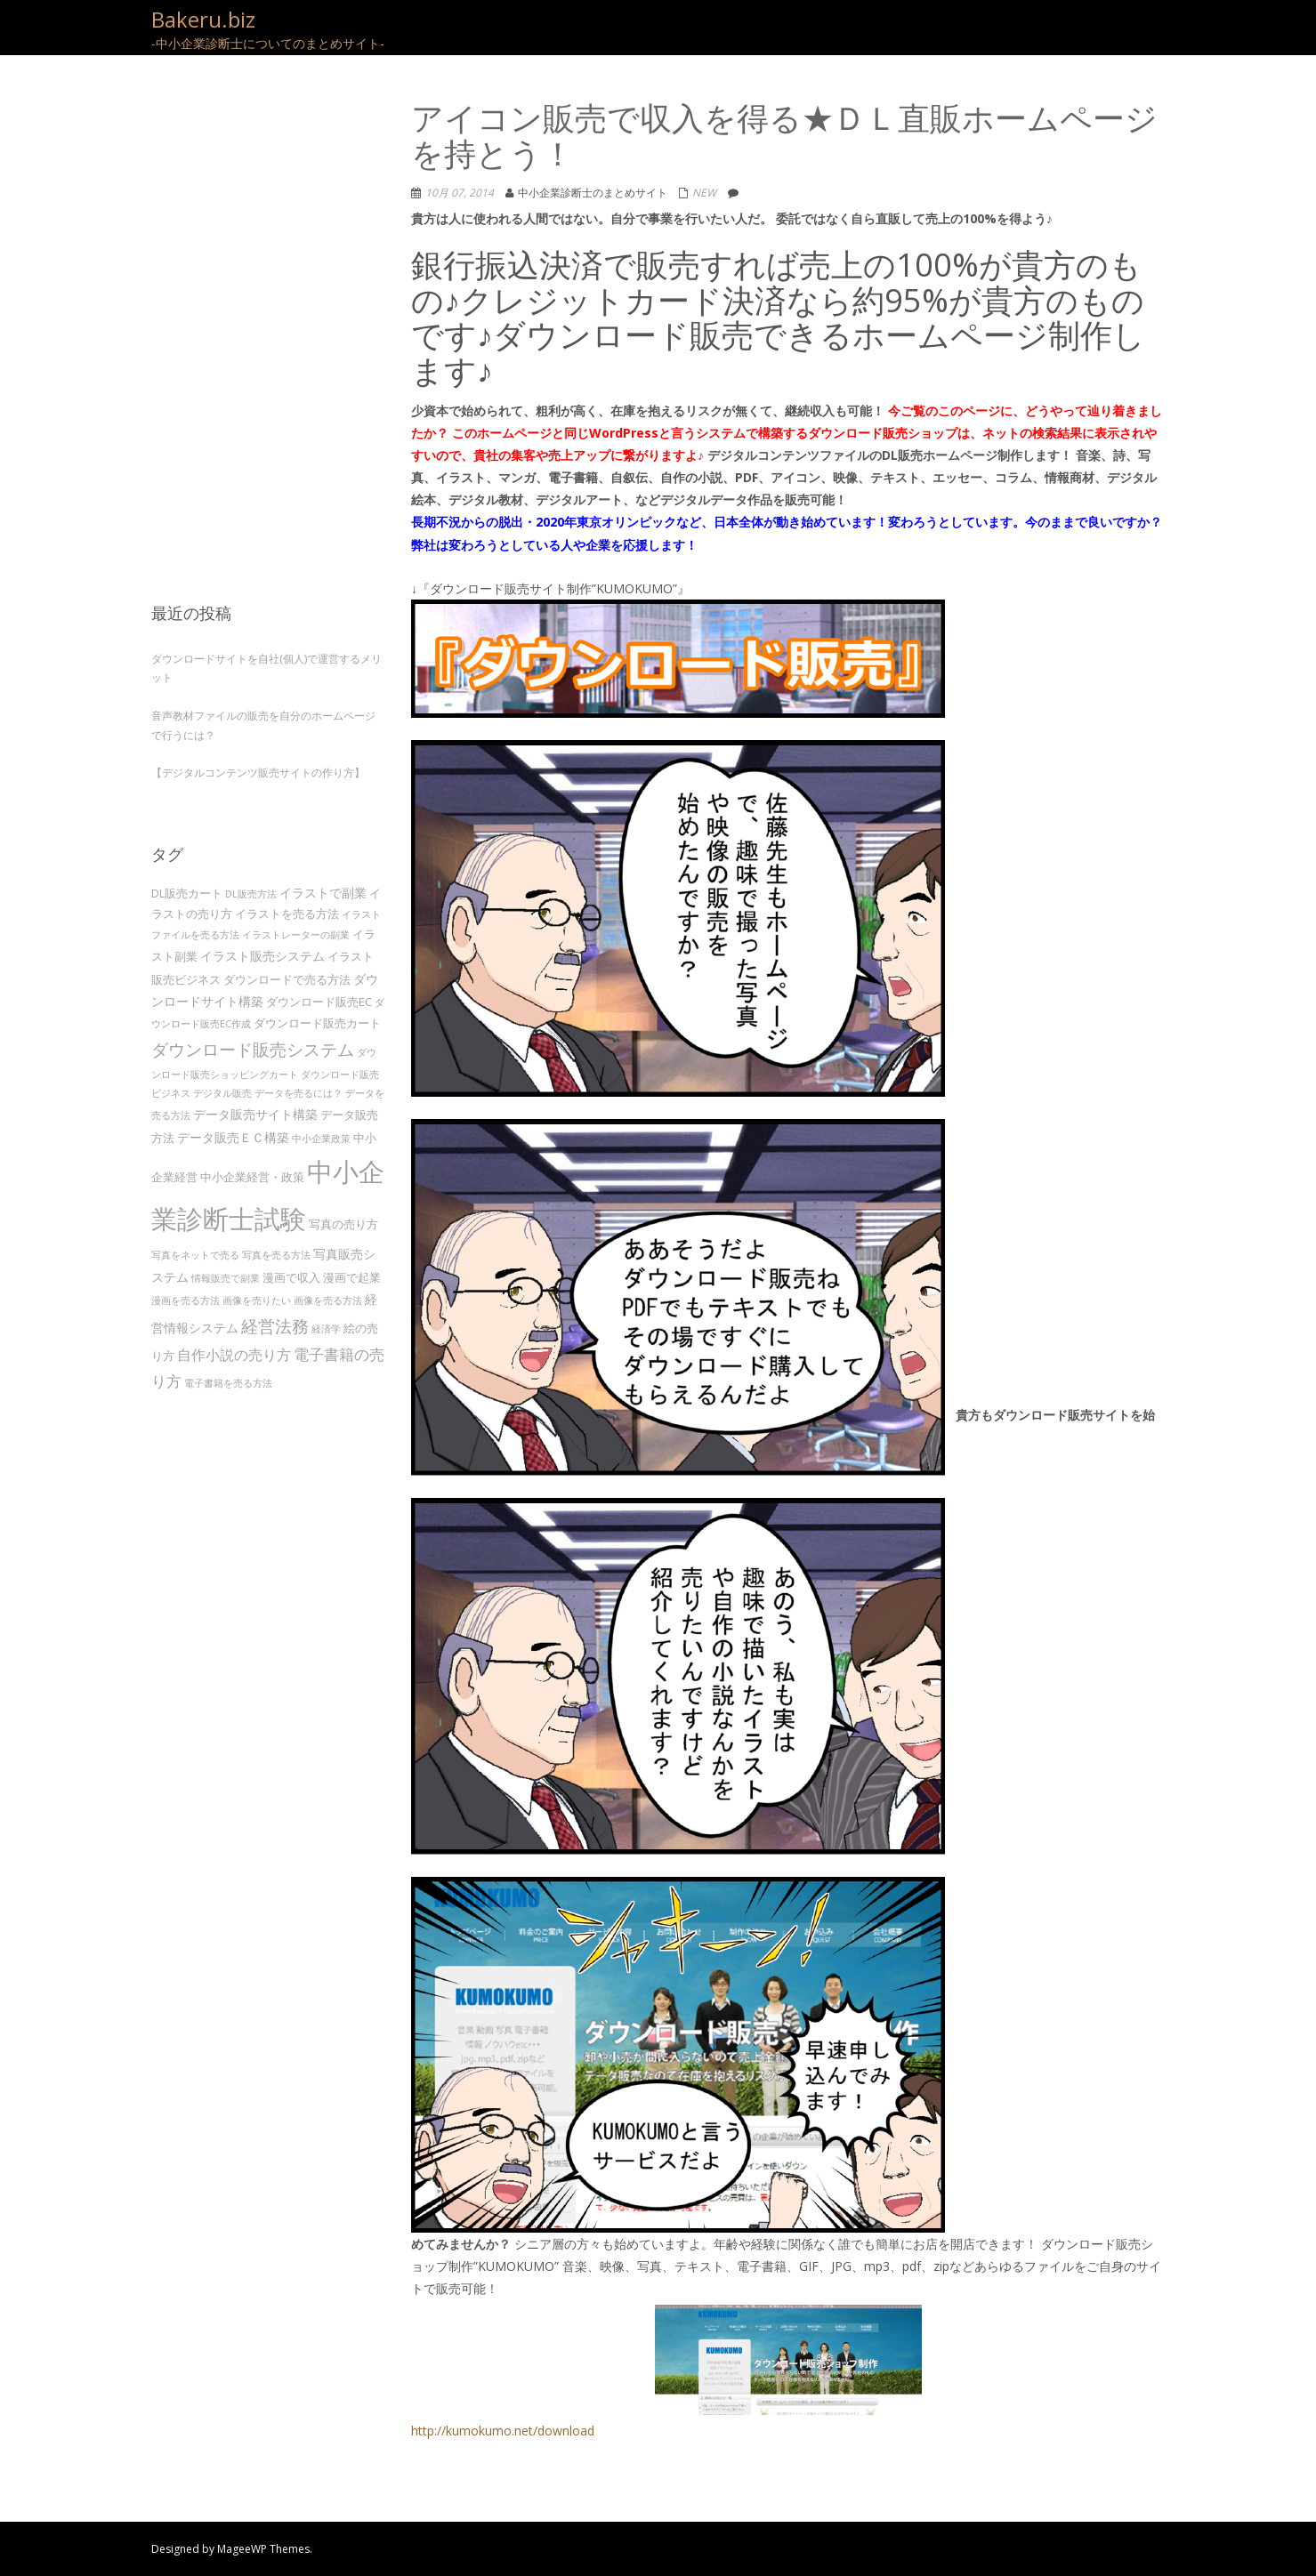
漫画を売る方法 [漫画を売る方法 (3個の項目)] (185, 1300)
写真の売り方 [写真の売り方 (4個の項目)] (343, 1224)
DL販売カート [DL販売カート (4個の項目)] (186, 893)
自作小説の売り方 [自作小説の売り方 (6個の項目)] (234, 1354)
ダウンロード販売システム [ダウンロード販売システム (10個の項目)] (252, 1049)
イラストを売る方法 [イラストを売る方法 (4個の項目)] (287, 914)
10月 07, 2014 (459, 192)
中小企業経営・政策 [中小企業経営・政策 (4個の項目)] (252, 1177)
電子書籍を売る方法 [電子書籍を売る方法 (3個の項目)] (228, 1383)
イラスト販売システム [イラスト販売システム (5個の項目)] (262, 955)
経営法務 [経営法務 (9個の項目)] (275, 1326)
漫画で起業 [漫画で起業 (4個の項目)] (352, 1277)
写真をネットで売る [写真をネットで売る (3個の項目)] (195, 1255)
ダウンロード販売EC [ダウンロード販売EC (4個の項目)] (319, 1002)
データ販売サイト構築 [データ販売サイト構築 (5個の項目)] (255, 1114)
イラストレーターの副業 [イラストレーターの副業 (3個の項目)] (296, 935)
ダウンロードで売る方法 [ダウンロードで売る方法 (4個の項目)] (287, 979)
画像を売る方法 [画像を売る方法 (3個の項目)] (328, 1300)
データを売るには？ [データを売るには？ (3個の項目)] (298, 1093)
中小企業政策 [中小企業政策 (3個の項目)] (321, 1138)
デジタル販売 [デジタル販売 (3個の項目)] (222, 1093)
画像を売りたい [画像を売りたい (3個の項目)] (256, 1300)
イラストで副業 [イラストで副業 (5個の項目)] (323, 892)
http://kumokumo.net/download (666, 2372)
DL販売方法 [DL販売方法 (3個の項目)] (251, 894)
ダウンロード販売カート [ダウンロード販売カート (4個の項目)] (317, 1023)
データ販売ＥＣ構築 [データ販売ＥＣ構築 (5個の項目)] (233, 1137)
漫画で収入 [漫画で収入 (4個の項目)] (291, 1277)
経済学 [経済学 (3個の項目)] (326, 1329)
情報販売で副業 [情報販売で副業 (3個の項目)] (225, 1278)
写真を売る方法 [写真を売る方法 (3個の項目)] (276, 1255)
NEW (704, 192)
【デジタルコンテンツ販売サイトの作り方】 (258, 772)
